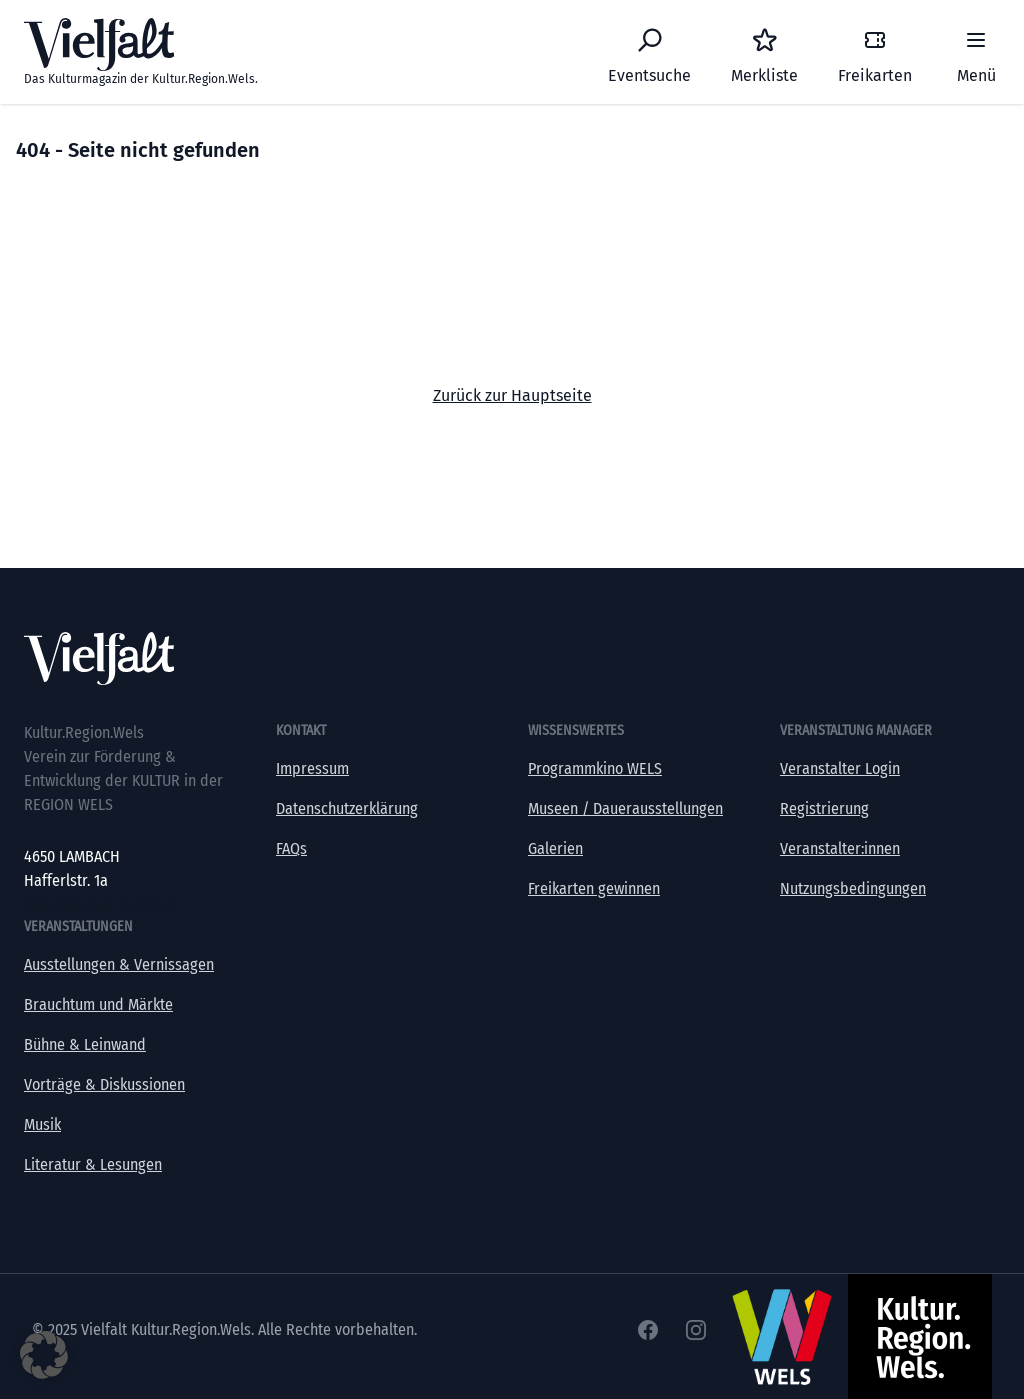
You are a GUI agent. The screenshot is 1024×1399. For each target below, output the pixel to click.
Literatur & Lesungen (93, 1164)
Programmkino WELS (595, 768)
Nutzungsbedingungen (853, 888)
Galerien (555, 848)
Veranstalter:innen (840, 848)
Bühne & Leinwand (85, 1044)
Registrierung (824, 808)
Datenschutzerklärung (347, 808)
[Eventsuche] (649, 52)
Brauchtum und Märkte (98, 1004)
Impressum (312, 768)
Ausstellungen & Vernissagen (119, 964)
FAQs (291, 848)
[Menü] (976, 52)
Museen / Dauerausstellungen (625, 808)
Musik (42, 1124)
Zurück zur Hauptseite (512, 395)
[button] (44, 1355)
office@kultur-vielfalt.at (101, 904)
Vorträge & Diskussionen (104, 1084)
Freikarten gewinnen (594, 888)
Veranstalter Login (840, 768)
